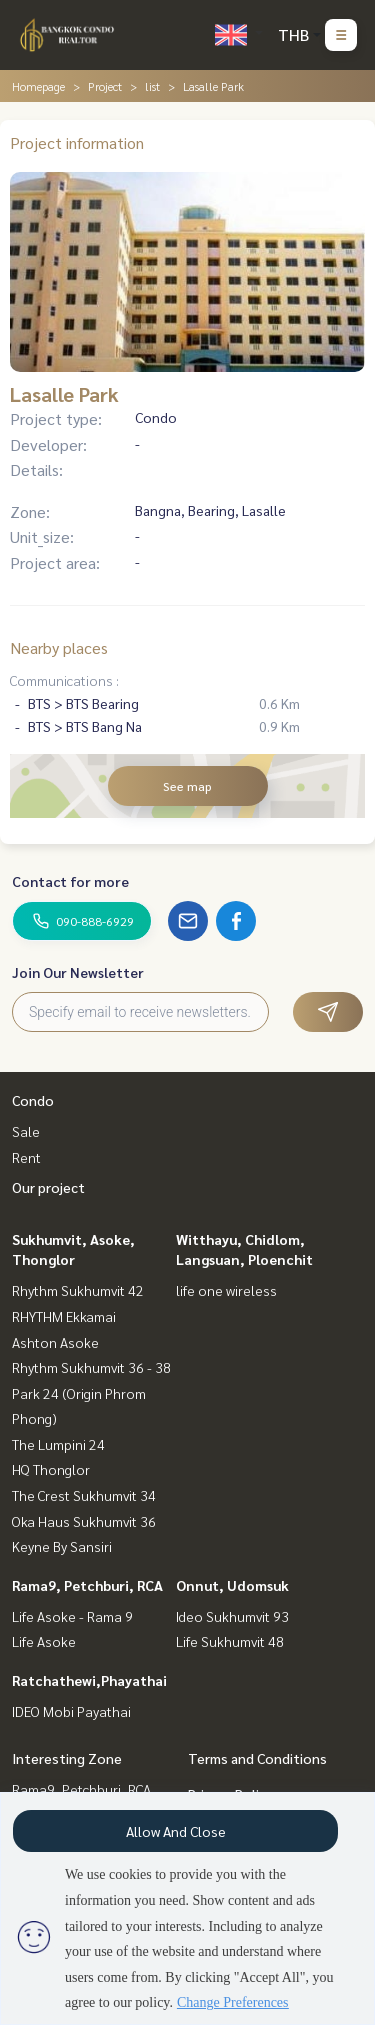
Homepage (38, 86)
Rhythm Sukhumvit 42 (78, 1290)
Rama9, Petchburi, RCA (87, 1585)
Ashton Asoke (55, 1342)
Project (105, 86)
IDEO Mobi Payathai (71, 1711)
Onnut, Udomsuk (232, 1585)
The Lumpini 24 (58, 1444)
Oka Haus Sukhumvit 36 (84, 1521)
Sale (26, 1131)
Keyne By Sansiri (62, 1546)
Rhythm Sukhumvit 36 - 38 (91, 1367)
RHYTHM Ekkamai (64, 1316)
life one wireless (226, 1290)
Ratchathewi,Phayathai (89, 1680)
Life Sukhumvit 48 (230, 1641)
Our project (48, 1187)
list (152, 86)
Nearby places (59, 647)
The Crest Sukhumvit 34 (84, 1495)
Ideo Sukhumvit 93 (232, 1616)
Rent (26, 1157)
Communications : (64, 680)
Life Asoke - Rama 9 (72, 1616)
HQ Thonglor (51, 1469)
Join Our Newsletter (78, 972)
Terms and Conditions (257, 1758)
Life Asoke (44, 1641)
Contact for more (70, 881)
